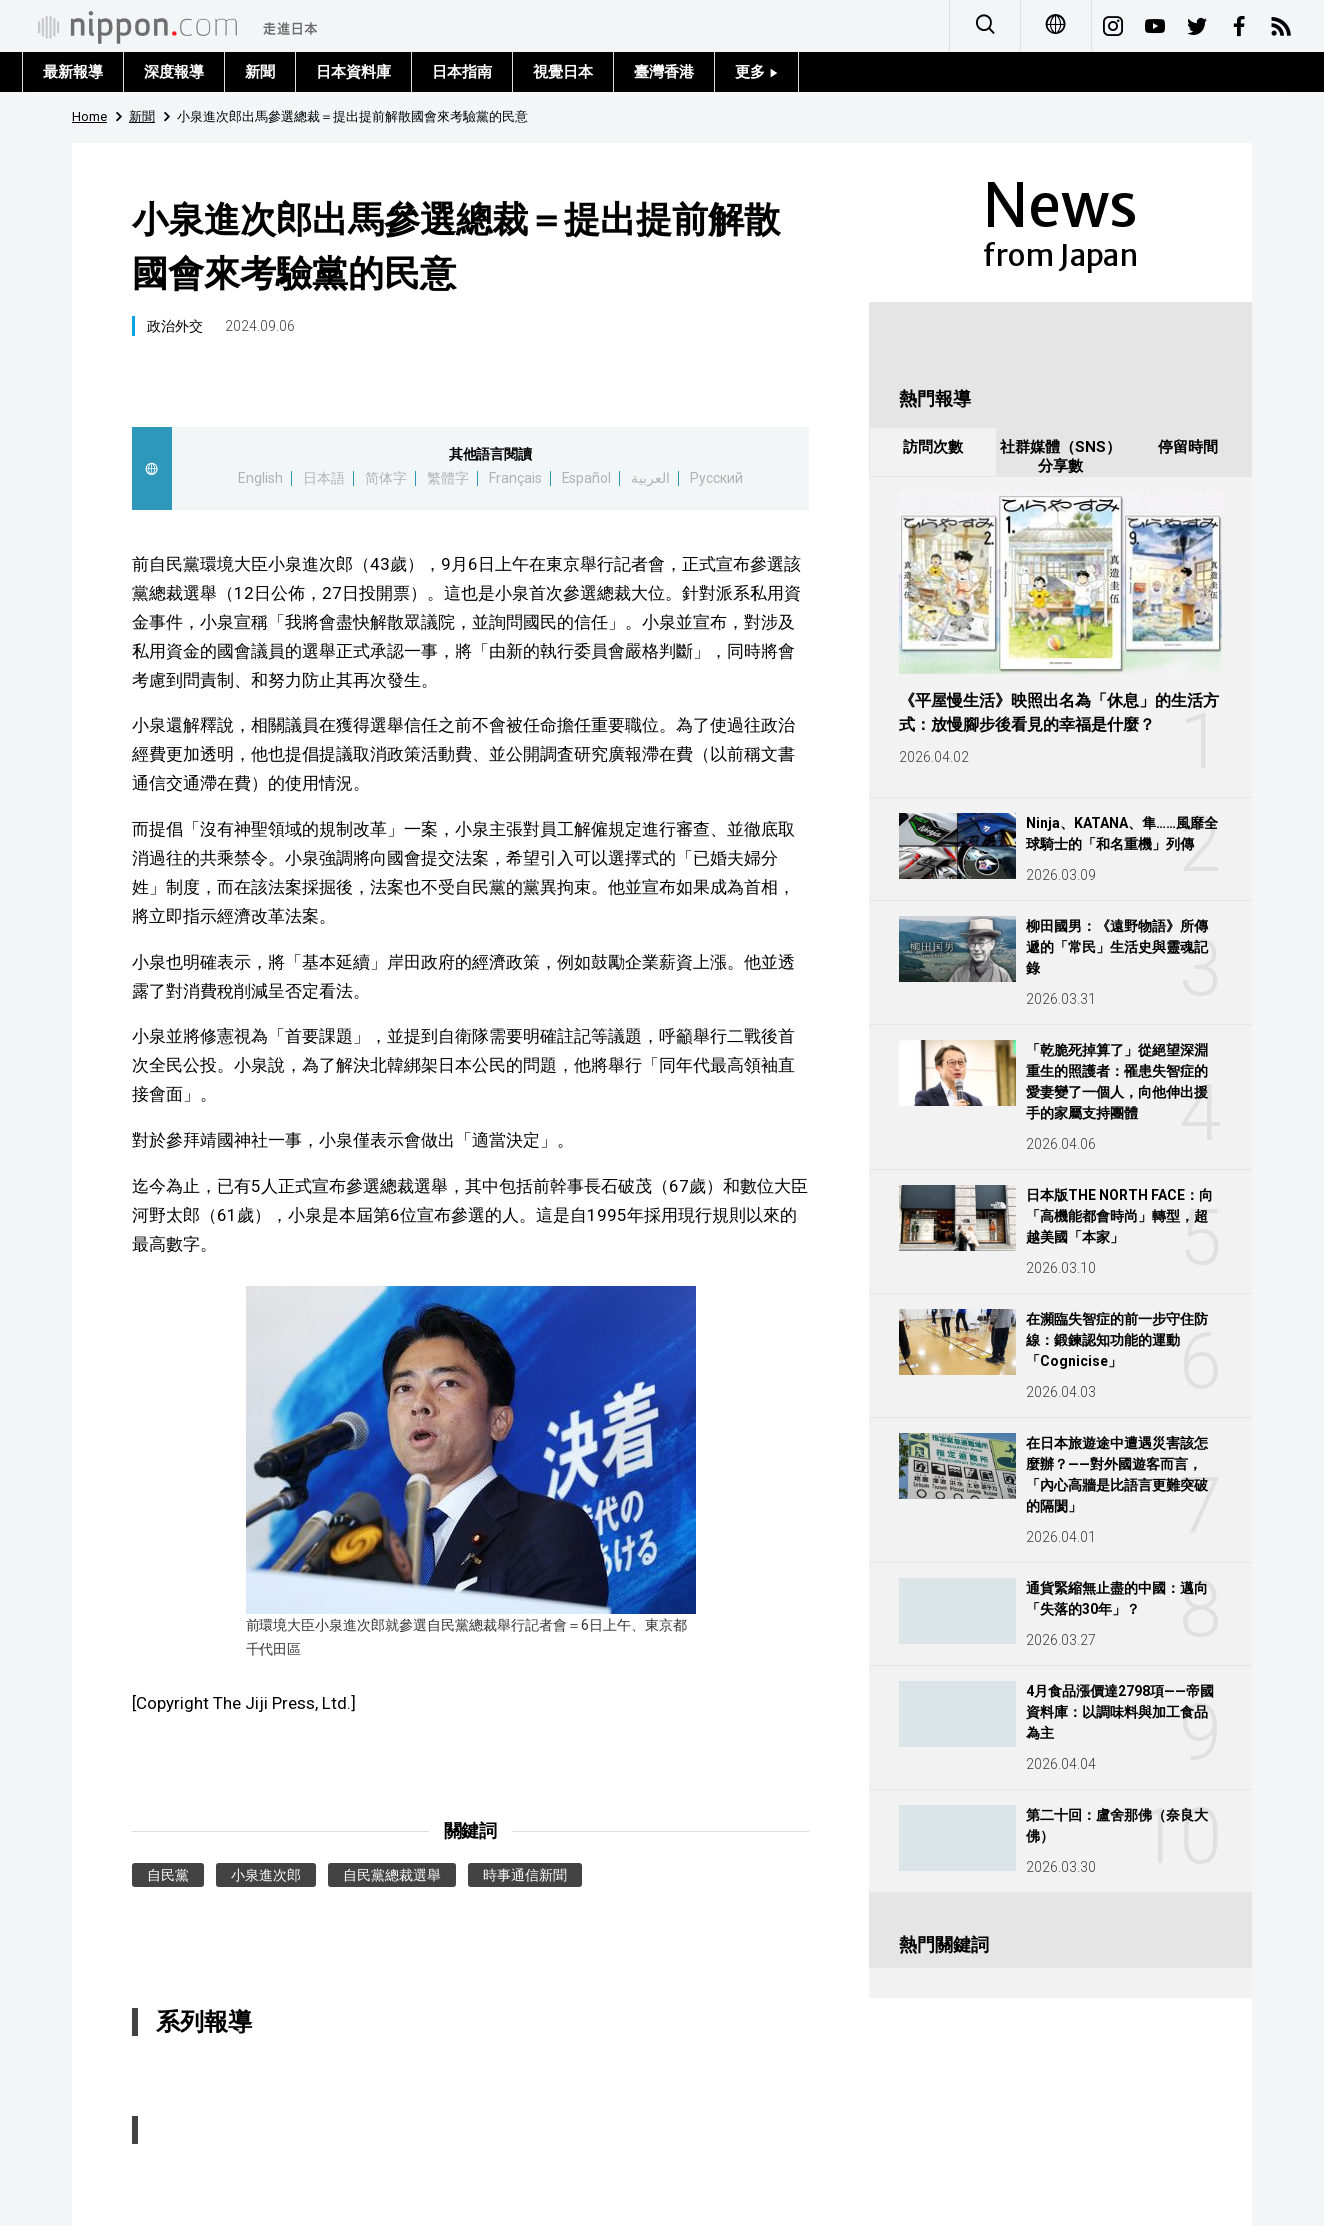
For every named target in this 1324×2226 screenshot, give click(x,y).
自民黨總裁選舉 (392, 1875)
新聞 (260, 72)
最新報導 (73, 72)
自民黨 (168, 1875)
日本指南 (462, 72)
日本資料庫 (353, 72)
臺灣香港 (664, 72)
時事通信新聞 (525, 1875)
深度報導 (174, 72)
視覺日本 (563, 72)
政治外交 (175, 326)
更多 (756, 72)
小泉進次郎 (266, 1875)
